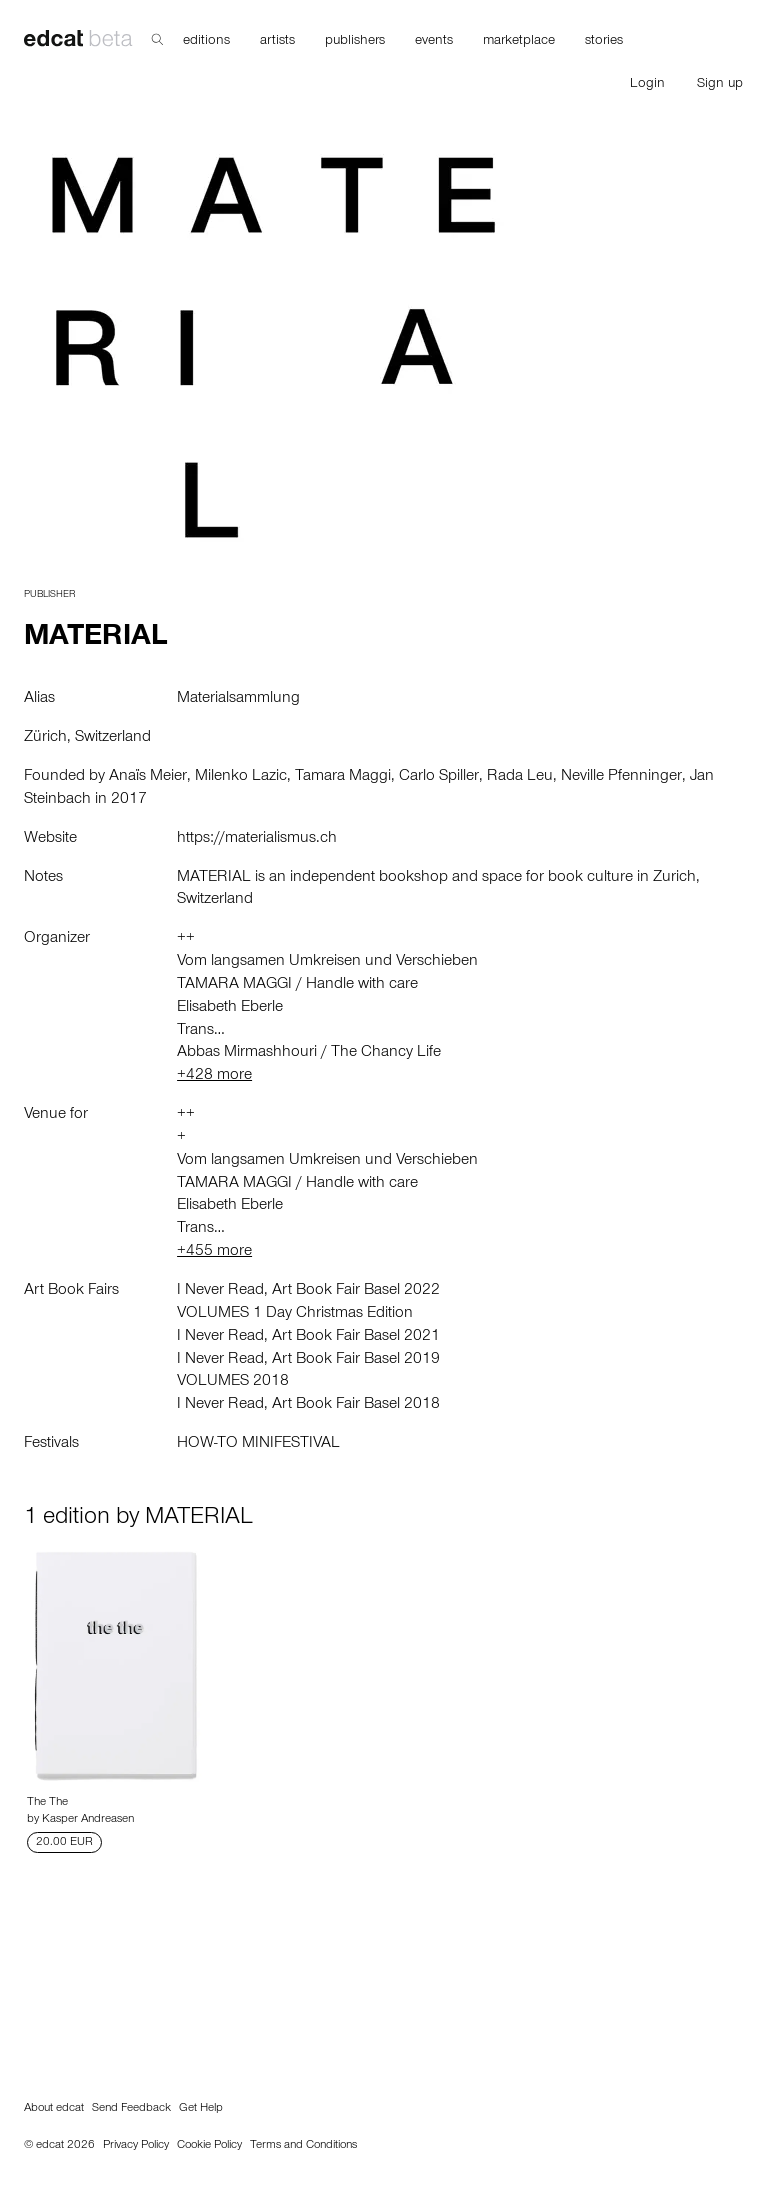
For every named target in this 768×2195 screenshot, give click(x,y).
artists (277, 42)
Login (647, 85)
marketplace (519, 42)
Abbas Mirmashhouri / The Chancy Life (309, 1053)
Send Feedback (131, 2109)
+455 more (214, 1252)
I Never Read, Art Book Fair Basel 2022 (308, 1291)
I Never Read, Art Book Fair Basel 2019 (308, 1360)
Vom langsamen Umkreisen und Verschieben (327, 962)
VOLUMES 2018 (233, 1382)
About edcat (54, 2109)
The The (47, 1803)
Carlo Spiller (439, 777)
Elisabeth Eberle (230, 1008)
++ (186, 939)
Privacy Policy (136, 2146)
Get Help (201, 2109)
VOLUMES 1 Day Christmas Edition (295, 1314)
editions (206, 42)
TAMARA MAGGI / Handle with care (297, 985)
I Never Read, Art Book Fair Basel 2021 (308, 1337)
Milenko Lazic (241, 777)
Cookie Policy (209, 2146)
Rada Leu (520, 777)
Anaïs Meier (148, 777)
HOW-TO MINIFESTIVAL (258, 1444)
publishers (355, 42)
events (434, 42)
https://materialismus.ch (257, 839)
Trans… (201, 1031)
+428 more (214, 1076)
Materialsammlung (238, 699)
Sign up (720, 85)
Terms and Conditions (303, 2146)
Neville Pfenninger (621, 777)
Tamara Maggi (343, 777)
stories (604, 42)
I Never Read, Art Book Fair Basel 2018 (308, 1405)
